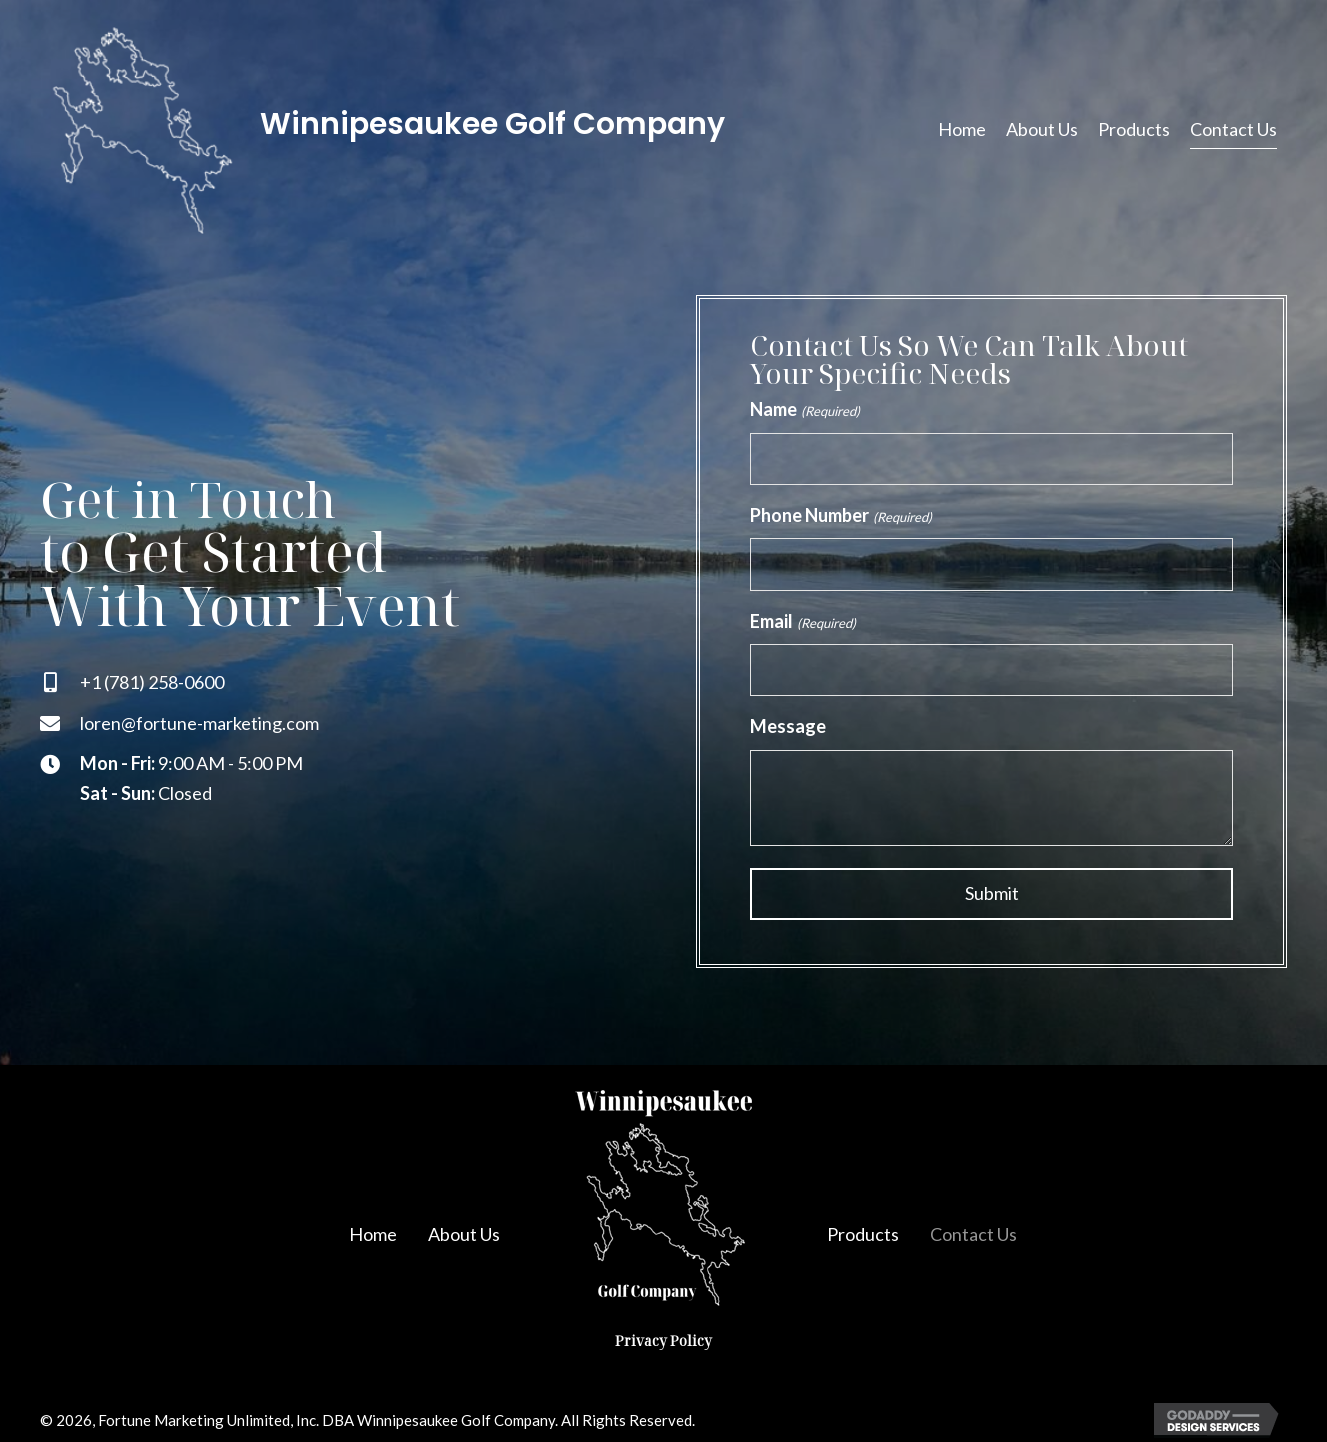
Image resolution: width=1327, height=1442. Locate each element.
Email (802, 621)
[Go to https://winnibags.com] (428, 129)
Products (863, 1232)
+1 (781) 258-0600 (152, 681)
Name (804, 410)
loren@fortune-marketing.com (199, 722)
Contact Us (973, 1232)
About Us (464, 1232)
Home (373, 1232)
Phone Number (840, 515)
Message (788, 725)
